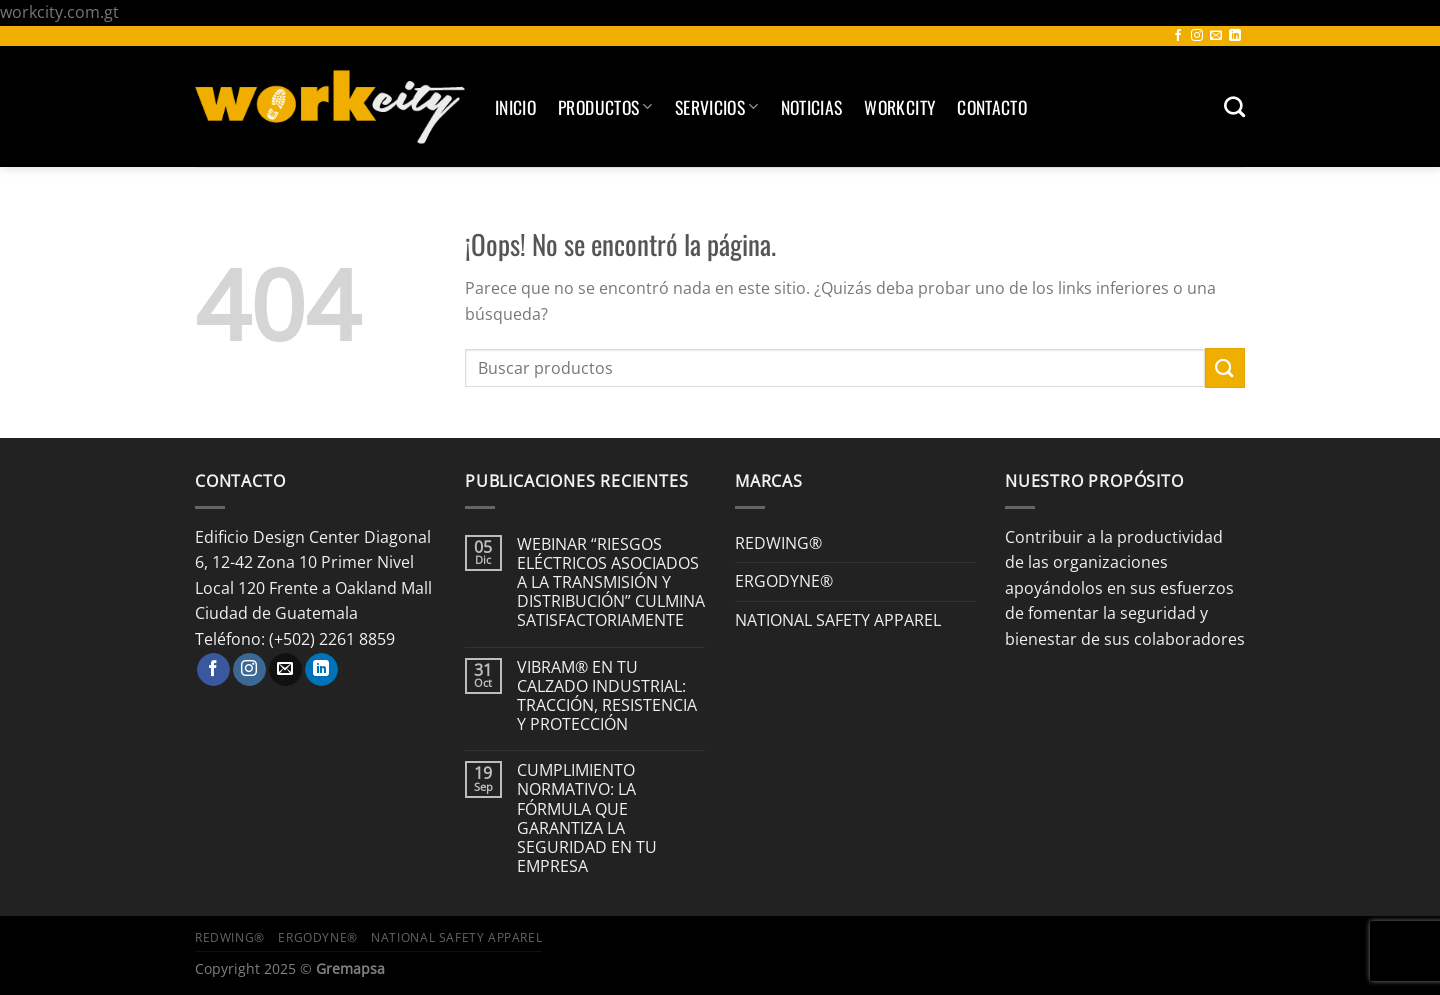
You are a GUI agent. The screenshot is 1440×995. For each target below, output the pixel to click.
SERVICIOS (717, 107)
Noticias (812, 107)
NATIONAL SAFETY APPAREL (838, 620)
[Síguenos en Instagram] (1197, 36)
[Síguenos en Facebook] (1178, 36)
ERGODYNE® (784, 581)
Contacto (992, 107)
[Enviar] (1225, 367)
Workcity (899, 107)
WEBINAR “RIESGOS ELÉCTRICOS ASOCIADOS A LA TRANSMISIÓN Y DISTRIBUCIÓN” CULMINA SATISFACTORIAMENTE (611, 583)
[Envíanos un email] (1216, 36)
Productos (605, 107)
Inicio (515, 107)
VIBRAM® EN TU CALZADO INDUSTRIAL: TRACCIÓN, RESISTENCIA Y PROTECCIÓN (607, 696)
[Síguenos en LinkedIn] (1235, 36)
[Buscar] (1234, 106)
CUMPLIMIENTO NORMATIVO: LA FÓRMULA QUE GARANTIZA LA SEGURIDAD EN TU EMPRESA (587, 818)
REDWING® (778, 543)
